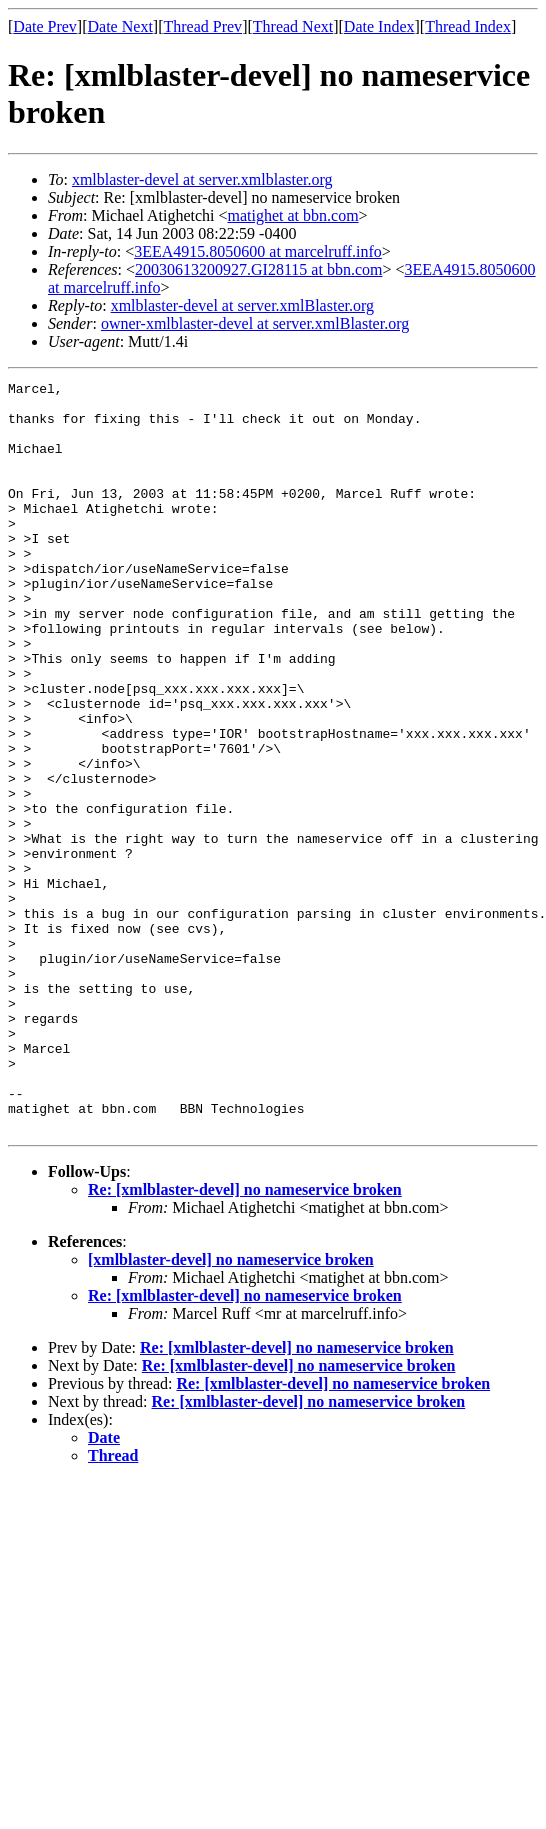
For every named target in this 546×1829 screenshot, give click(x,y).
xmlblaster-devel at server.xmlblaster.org (202, 179)
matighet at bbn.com (293, 215)
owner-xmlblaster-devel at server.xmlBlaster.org (255, 323)
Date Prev (45, 26)
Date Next (120, 26)
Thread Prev (202, 26)
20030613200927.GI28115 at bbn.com (258, 269)
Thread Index (468, 26)
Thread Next (293, 26)
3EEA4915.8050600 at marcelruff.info (258, 251)
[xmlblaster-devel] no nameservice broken (231, 1409)
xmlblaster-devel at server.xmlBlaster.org (242, 305)
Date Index (379, 26)
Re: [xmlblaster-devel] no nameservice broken (245, 1339)
